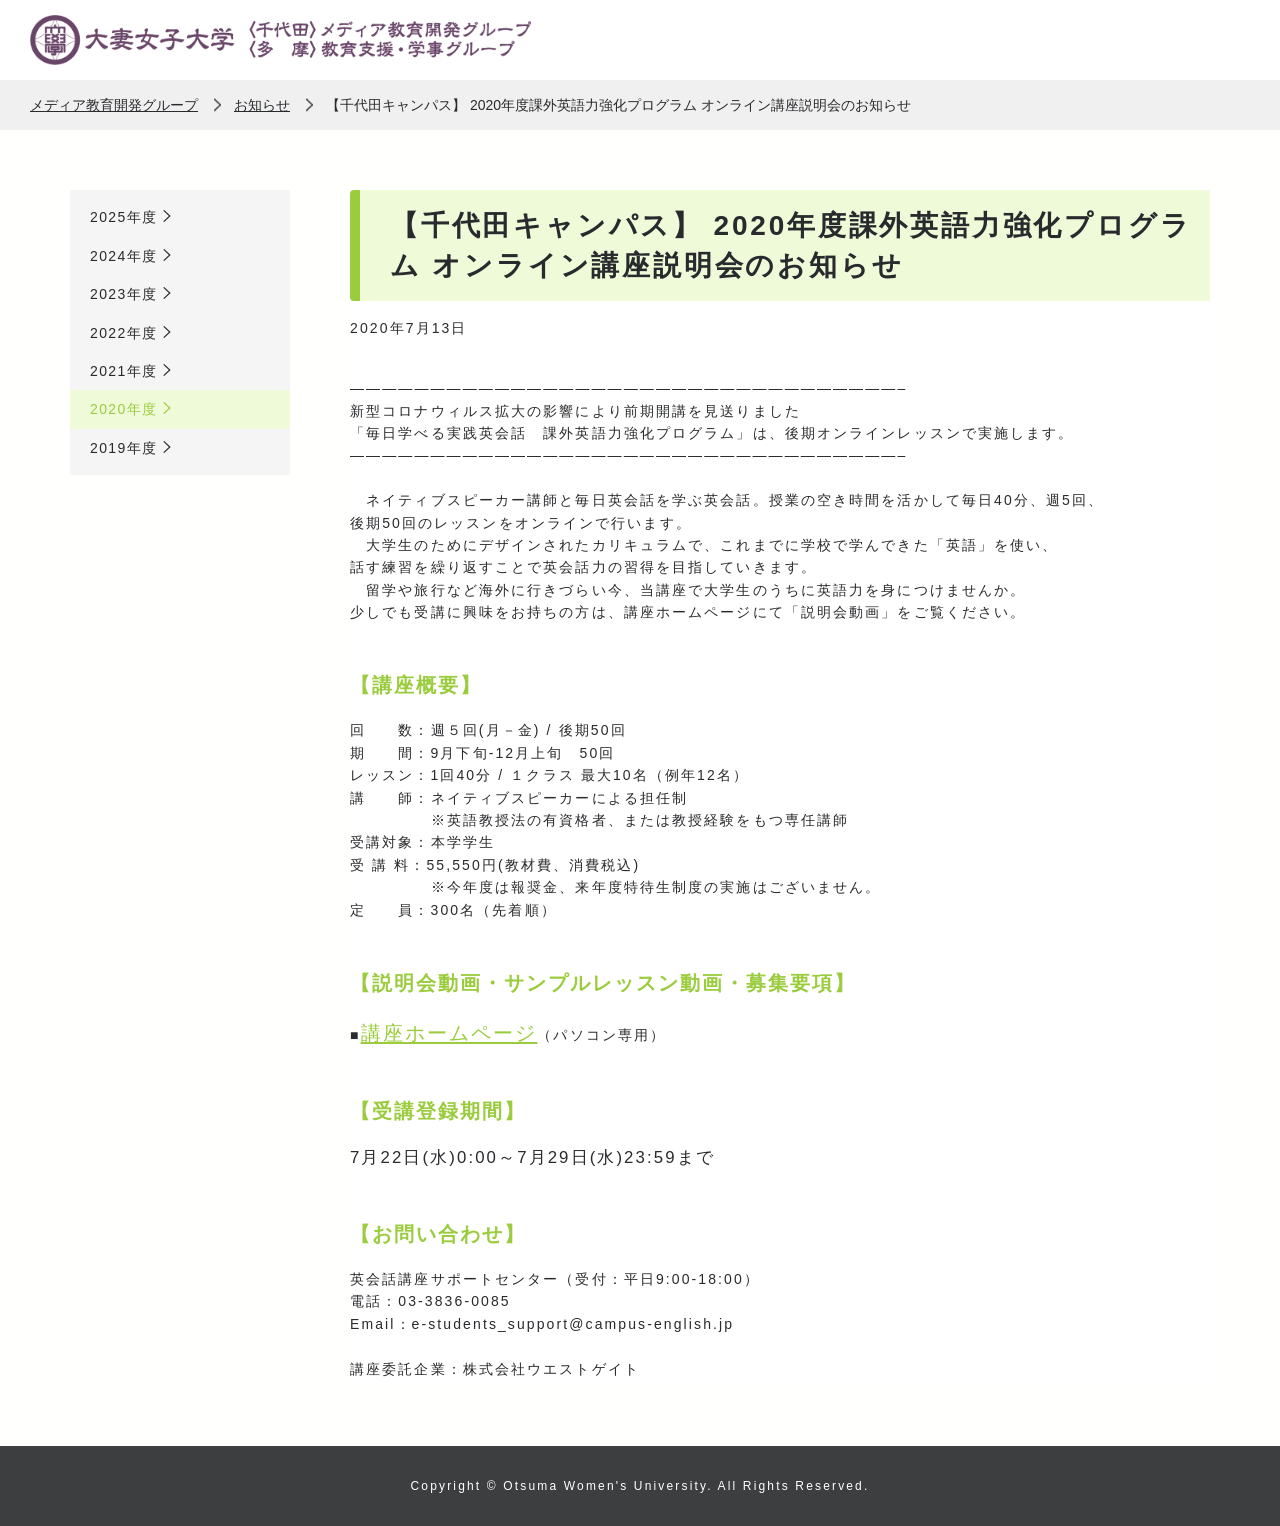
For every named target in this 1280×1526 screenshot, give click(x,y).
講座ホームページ (449, 1033)
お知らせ (262, 105)
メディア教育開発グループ (114, 105)
